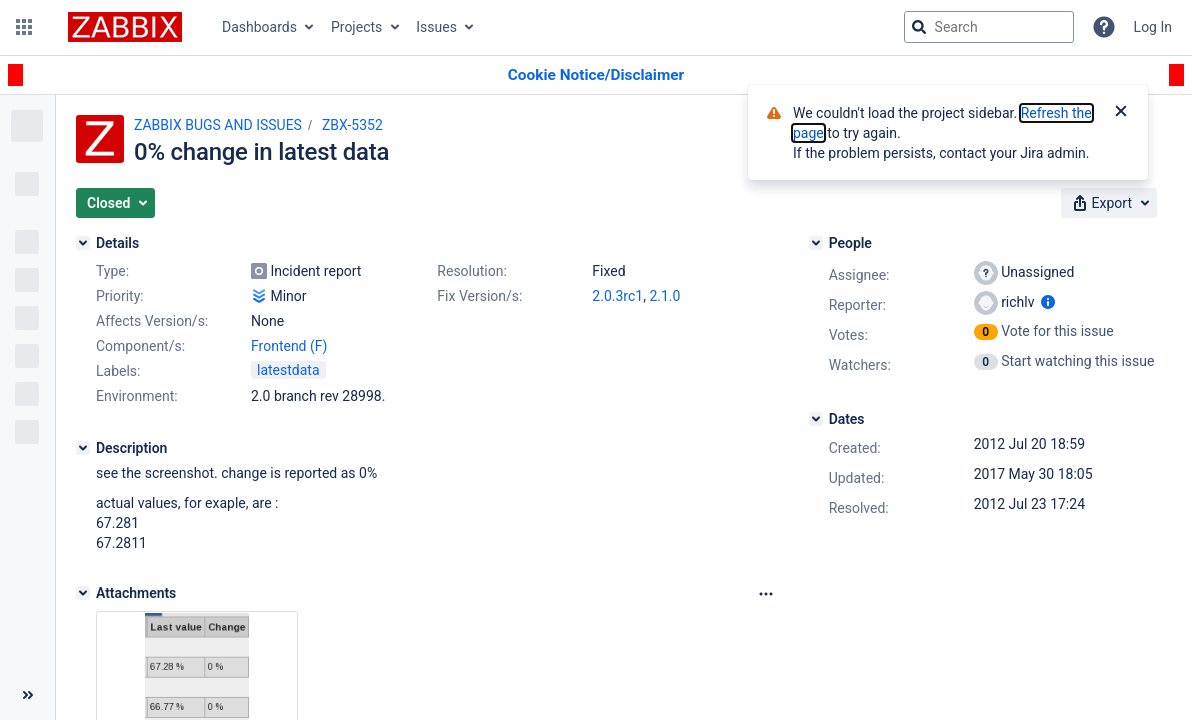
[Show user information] (1048, 302)
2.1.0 (664, 296)
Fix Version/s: (479, 296)
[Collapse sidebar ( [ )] (27, 695)
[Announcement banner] (596, 75)
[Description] (83, 448)
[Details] (83, 243)
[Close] (1121, 113)
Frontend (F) (289, 346)
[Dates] (816, 419)
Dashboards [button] (259, 27)
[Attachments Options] (766, 594)
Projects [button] (356, 27)
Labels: (118, 371)
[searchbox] (989, 27)
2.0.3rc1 (617, 296)
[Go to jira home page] (125, 27)
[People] (816, 243)
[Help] (1104, 27)
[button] (24, 27)
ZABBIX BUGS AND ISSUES (218, 125)
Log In (1153, 27)
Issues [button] (436, 27)
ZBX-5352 (352, 125)
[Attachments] (83, 593)
